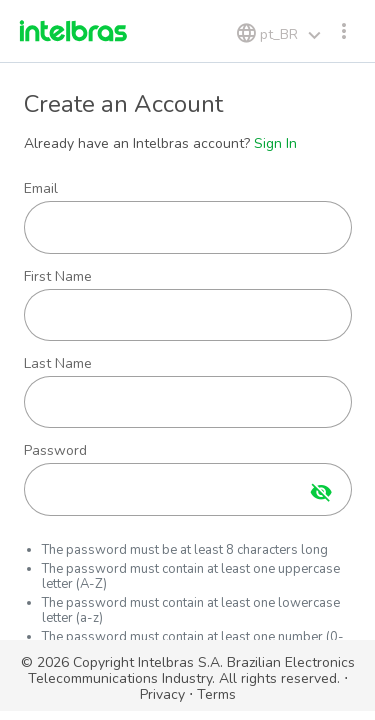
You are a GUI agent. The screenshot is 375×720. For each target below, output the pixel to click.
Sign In (275, 143)
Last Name (58, 364)
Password (55, 451)
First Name (58, 277)
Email (41, 189)
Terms (216, 694)
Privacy (162, 694)
